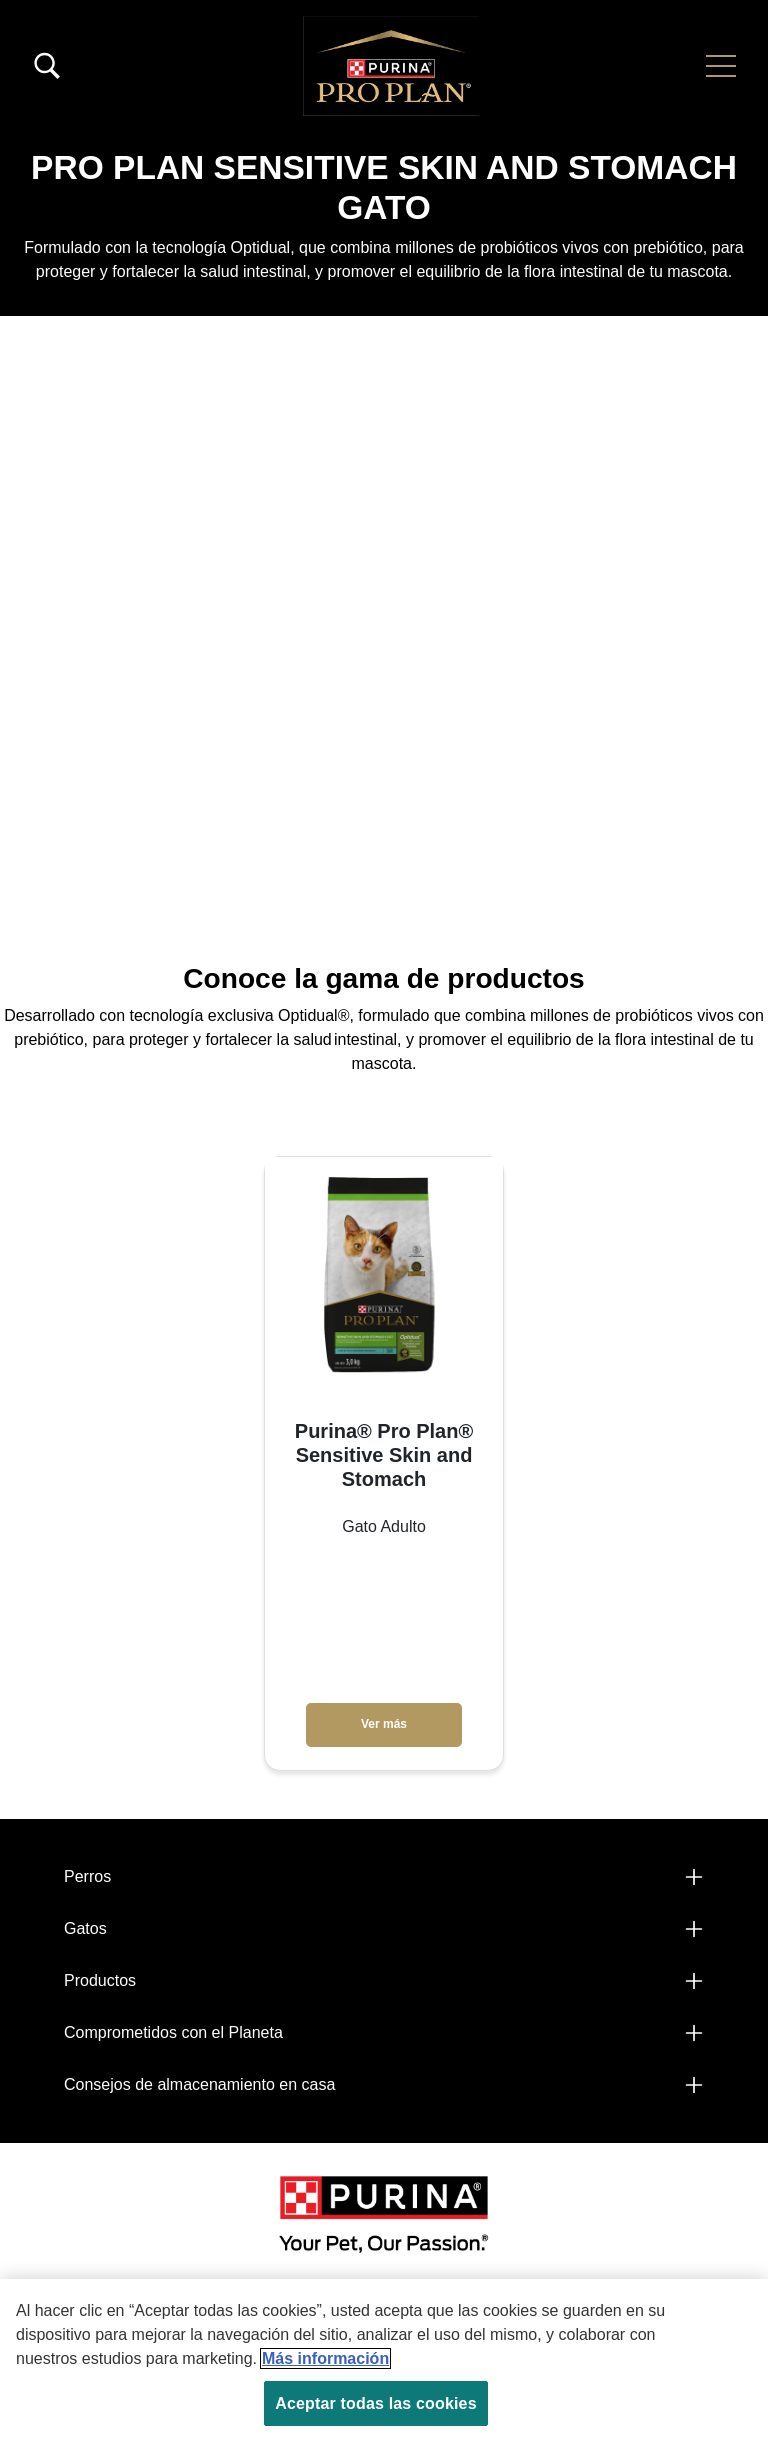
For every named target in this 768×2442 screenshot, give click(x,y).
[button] (721, 66)
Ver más (384, 1724)
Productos (100, 1980)
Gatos (85, 1928)
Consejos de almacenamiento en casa (199, 2084)
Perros (87, 1876)
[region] (384, 2360)
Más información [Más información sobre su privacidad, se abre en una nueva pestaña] (325, 2358)
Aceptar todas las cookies (375, 2403)
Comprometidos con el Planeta (173, 2032)
